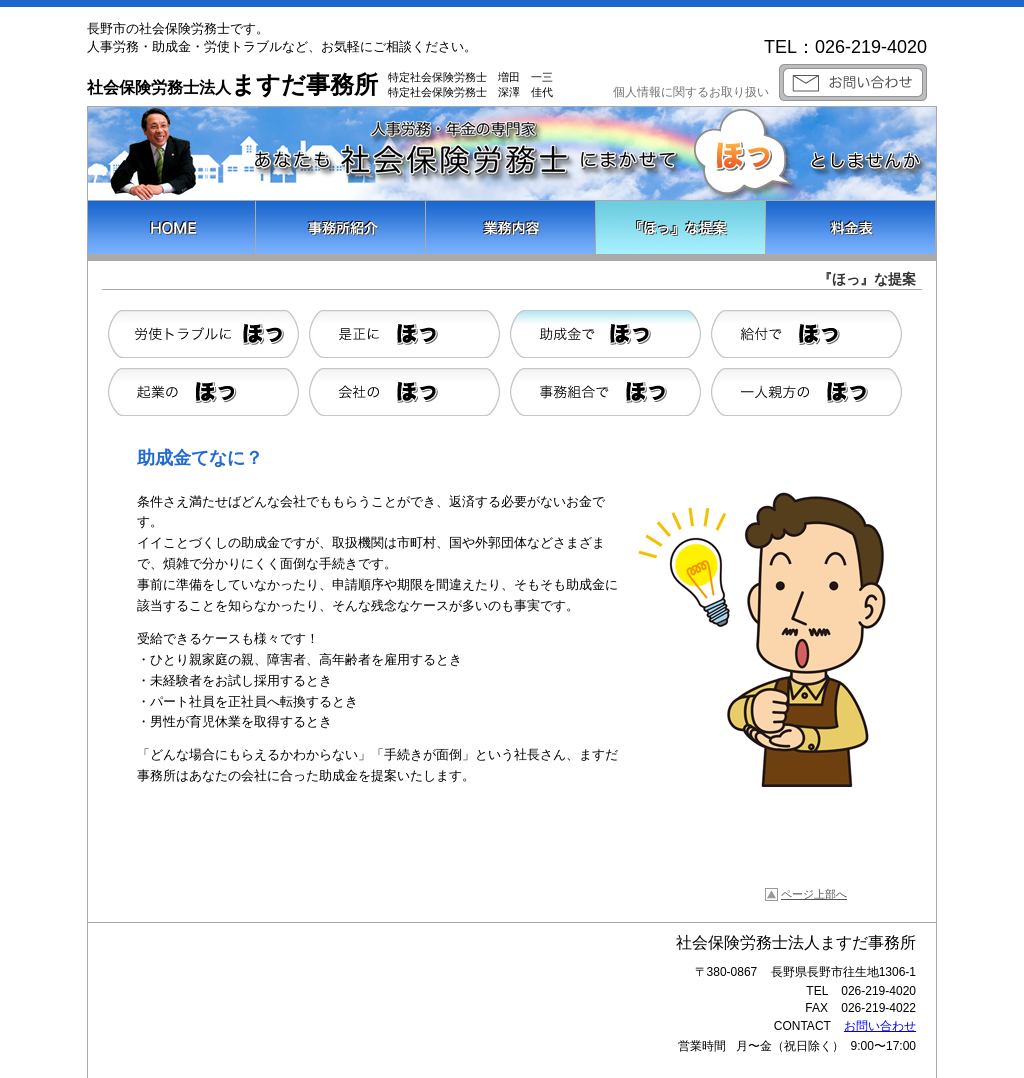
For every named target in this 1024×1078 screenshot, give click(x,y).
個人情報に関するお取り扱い (691, 92)
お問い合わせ (880, 1026)
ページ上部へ (814, 894)
